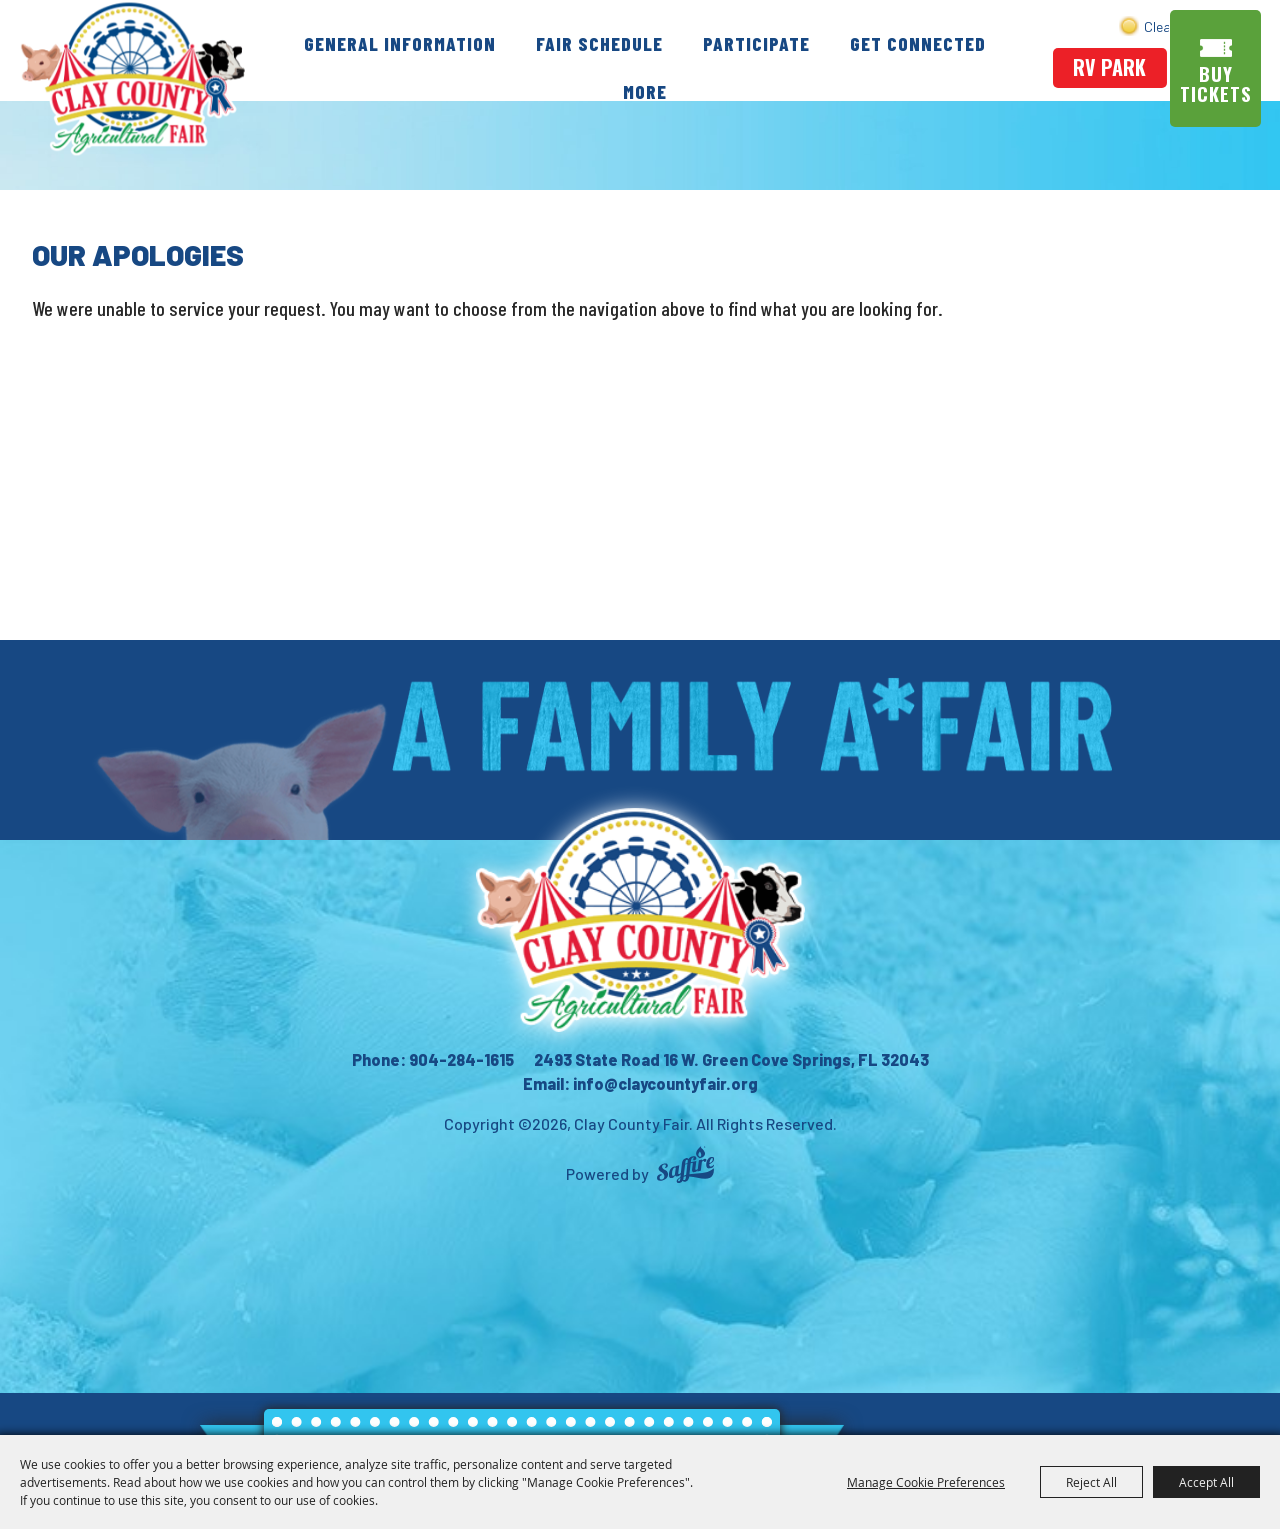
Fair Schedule (601, 42)
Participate (758, 42)
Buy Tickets (1218, 84)
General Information (402, 42)
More (647, 91)
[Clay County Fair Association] (640, 920)
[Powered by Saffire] (685, 1167)
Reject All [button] (1091, 1482)
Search (1175, 25)
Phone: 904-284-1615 (433, 1059)
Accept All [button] (1206, 1482)
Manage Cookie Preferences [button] (926, 1482)
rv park (1110, 67)
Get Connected (920, 42)
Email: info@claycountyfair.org (640, 1083)
